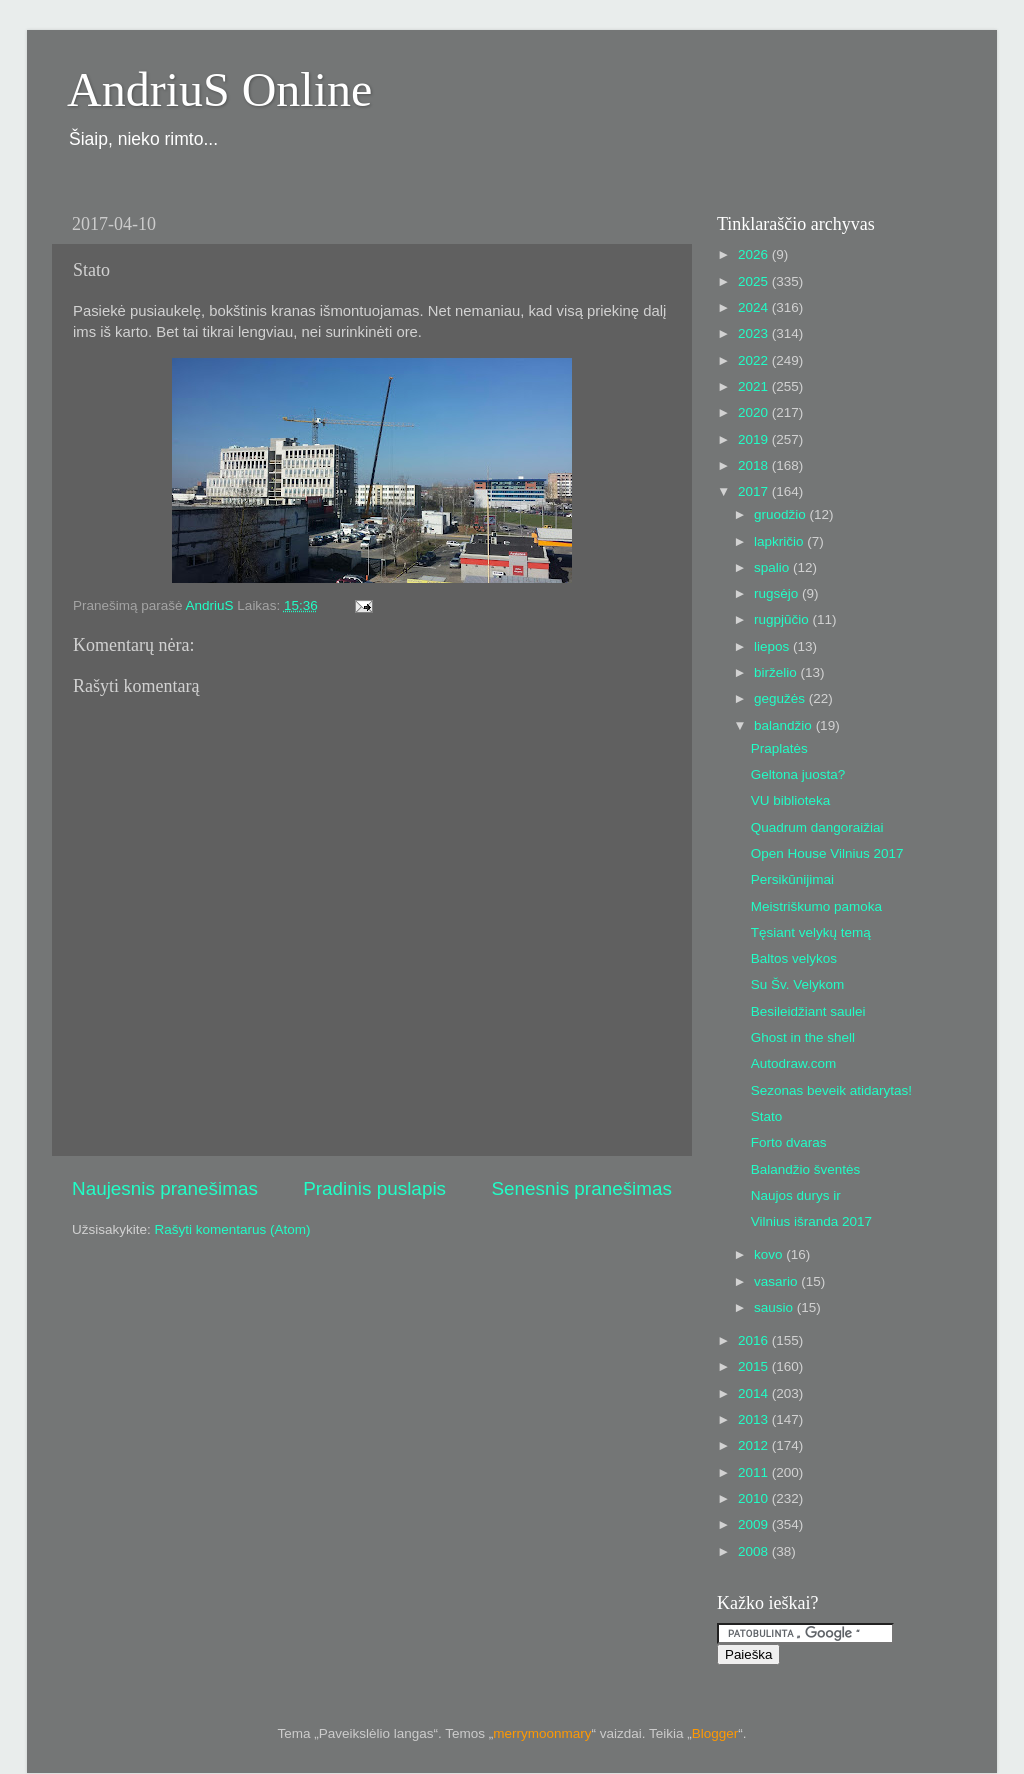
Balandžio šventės (806, 1169)
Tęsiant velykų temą (811, 932)
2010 (755, 1498)
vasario (777, 1281)
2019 (755, 439)
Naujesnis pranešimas (165, 1188)
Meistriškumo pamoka (816, 906)
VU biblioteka (791, 800)
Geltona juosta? (798, 774)
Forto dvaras (789, 1142)
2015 (755, 1366)
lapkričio (780, 541)
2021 (755, 386)
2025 (755, 281)
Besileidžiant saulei (808, 1011)
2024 (755, 307)
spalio (773, 567)
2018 (755, 465)
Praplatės (779, 748)
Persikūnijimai (792, 879)
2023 (755, 333)
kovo (770, 1254)
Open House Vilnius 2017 (827, 853)
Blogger (715, 1733)
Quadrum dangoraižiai (817, 827)
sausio (775, 1307)
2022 (755, 360)
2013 (755, 1419)
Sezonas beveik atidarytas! (831, 1090)
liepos (773, 646)
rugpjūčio (783, 619)
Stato (767, 1116)
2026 (755, 254)
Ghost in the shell (803, 1037)
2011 (755, 1472)
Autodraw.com (794, 1063)
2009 (755, 1524)
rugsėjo (778, 593)
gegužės (781, 698)
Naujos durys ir (796, 1195)
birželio (777, 672)
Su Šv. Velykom (798, 984)
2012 (755, 1445)
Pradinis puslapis (374, 1188)
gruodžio (782, 514)
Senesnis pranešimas (581, 1188)
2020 (755, 412)
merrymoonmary (542, 1733)
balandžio (785, 725)
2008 (755, 1551)
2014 (755, 1393)
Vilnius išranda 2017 (811, 1221)
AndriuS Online (219, 89)
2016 (755, 1340)
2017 (755, 491)
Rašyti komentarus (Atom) (233, 1229)
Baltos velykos (794, 958)
